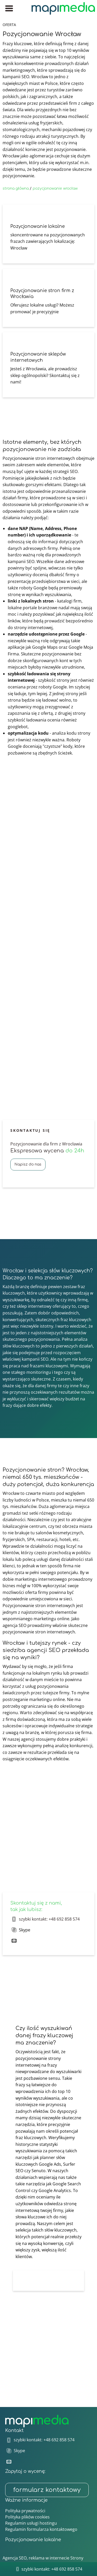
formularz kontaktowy (47, 2490)
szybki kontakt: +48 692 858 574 (49, 1919)
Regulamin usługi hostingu (31, 2523)
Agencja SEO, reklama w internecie (36, 2558)
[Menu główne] (9, 8)
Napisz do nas (27, 1164)
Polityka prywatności (25, 2511)
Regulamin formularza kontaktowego (41, 2529)
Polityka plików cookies (27, 2517)
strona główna (16, 188)
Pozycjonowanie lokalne (33, 2539)
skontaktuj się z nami (70, 1881)
